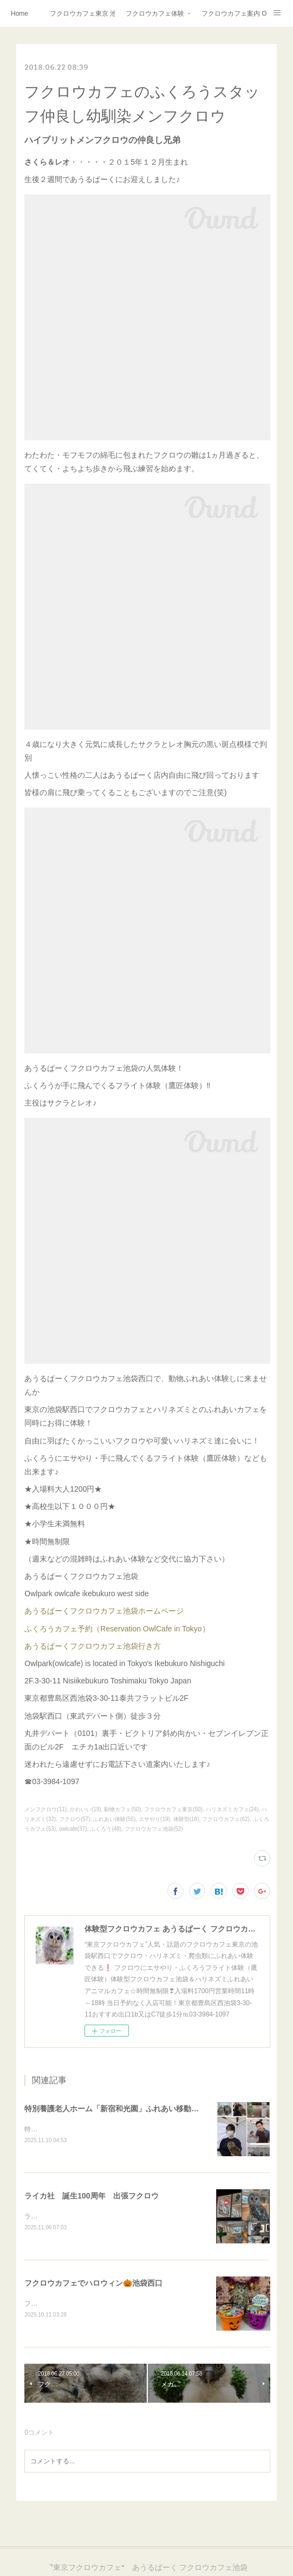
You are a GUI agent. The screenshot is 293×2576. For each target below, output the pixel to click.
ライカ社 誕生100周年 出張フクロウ (91, 2196)
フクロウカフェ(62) (226, 1819)
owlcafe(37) (73, 1829)
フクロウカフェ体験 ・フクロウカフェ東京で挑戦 (158, 13)
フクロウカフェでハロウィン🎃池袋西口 (93, 2284)
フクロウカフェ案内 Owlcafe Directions (233, 13)
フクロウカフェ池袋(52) (154, 1829)
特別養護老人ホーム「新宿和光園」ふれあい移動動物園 (119, 2108)
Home (19, 13)
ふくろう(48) (105, 1829)
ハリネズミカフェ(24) (232, 1809)
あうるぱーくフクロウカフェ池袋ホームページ (104, 1610)
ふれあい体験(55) (114, 1819)
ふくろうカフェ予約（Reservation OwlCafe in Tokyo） (116, 1628)
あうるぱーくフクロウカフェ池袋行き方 (92, 1646)
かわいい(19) (85, 1809)
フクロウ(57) (74, 1819)
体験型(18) (186, 1819)
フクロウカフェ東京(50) (173, 1809)
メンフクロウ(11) (45, 1809)
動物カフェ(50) (122, 1809)
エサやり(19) (154, 1819)
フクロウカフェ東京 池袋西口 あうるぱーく (82, 13)
